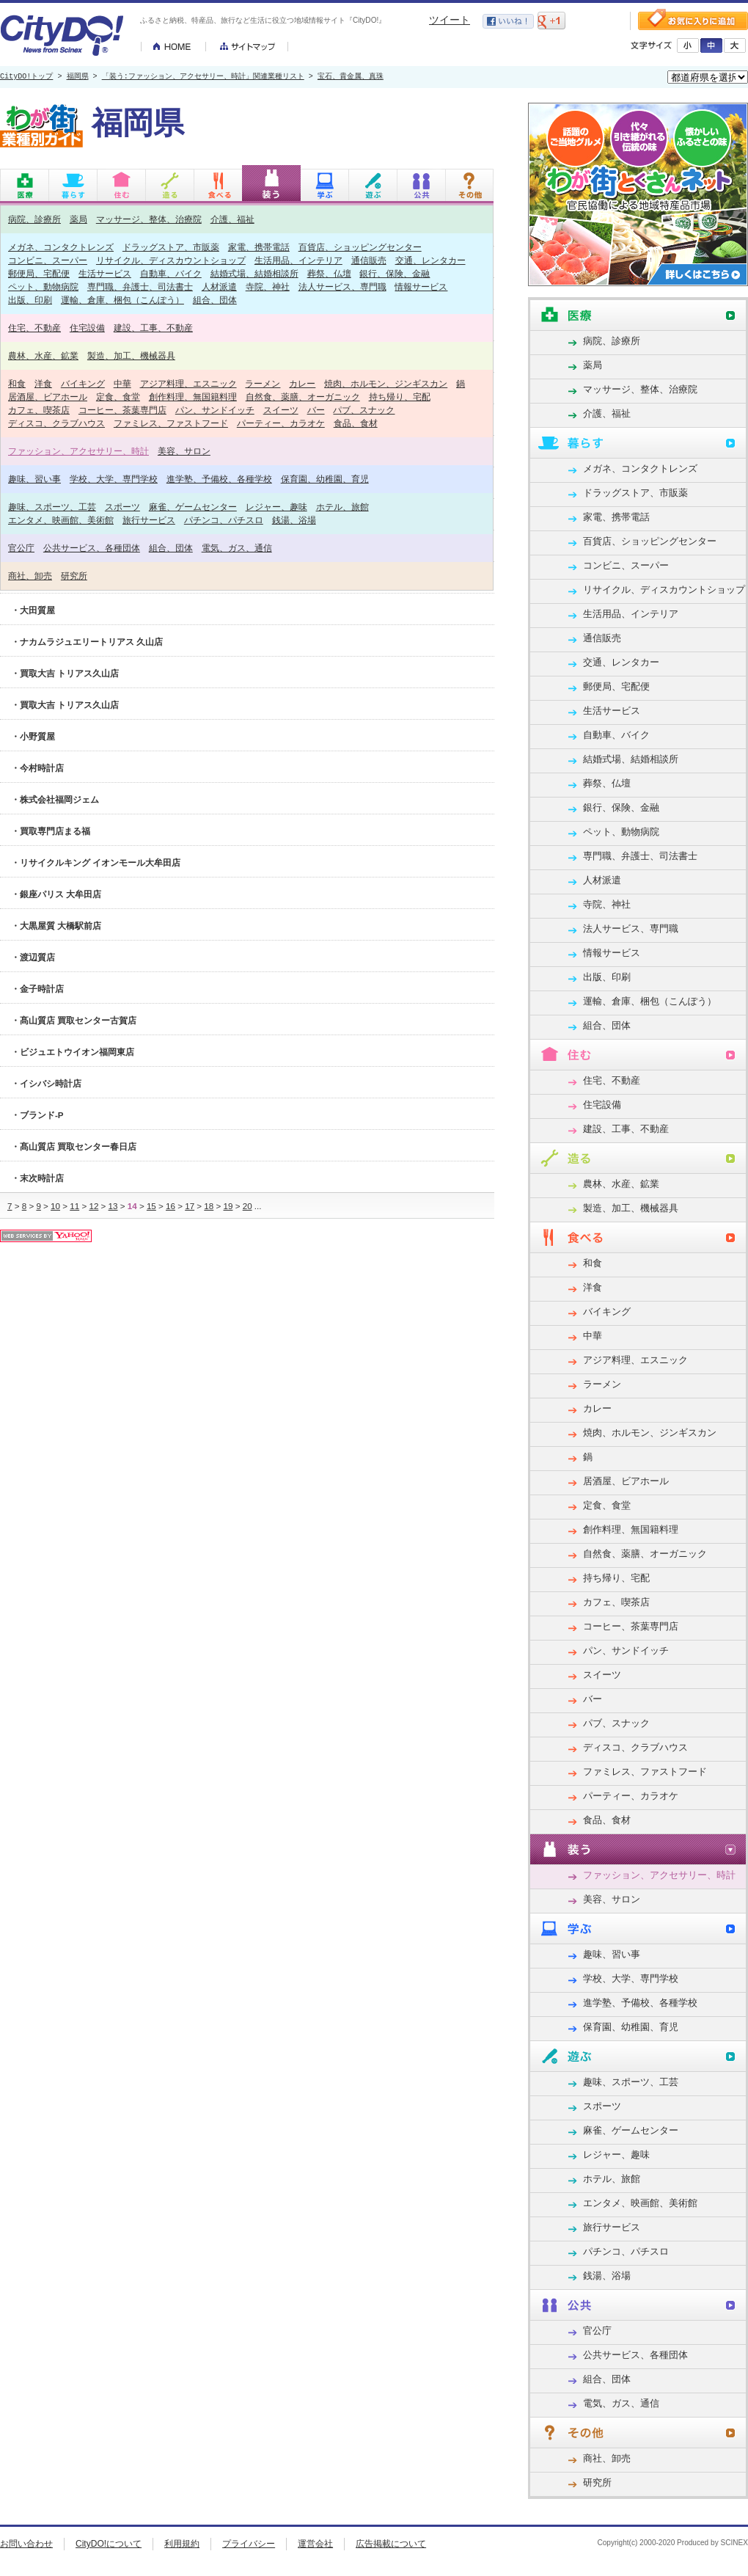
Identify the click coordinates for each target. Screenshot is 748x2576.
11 (74, 1206)
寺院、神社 (268, 286)
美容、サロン (184, 451)
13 (113, 1206)
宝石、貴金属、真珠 (351, 77)
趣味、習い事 (34, 479)
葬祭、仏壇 (329, 273)
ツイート (449, 20)
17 (189, 1206)
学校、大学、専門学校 (114, 479)
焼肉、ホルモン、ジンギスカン (385, 383)
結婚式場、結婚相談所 (254, 273)
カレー (302, 383)
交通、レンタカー (430, 260)
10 (55, 1206)
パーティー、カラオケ (281, 423)
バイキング (83, 383)
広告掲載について (391, 2544)
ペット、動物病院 (43, 286)
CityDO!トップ (26, 77)
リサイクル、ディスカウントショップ (171, 260)
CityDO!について (109, 2544)
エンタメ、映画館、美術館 (61, 520)
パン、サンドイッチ (214, 410)
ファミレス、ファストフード (171, 423)
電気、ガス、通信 (237, 547)
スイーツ (280, 410)
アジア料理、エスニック (188, 383)
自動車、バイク (171, 273)
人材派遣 (219, 286)
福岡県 (78, 77)
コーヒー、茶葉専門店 (122, 410)
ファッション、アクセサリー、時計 (78, 451)
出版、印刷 (30, 299)
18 (208, 1206)
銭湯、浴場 (294, 520)
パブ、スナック (364, 410)
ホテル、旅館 (342, 506)
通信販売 (368, 260)
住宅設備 (87, 327)
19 (228, 1206)
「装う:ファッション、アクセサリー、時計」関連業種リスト (203, 77)
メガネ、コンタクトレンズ (61, 247)
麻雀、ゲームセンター (193, 506)
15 (151, 1206)
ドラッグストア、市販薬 (170, 247)
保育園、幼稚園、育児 (325, 479)
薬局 (78, 219)
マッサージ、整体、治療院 (149, 219)
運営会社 (315, 2544)
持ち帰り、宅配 (399, 396)
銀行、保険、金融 (394, 273)
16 (170, 1206)
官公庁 (21, 547)
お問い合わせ (26, 2544)
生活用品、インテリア (298, 260)
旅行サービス (148, 520)
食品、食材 (356, 423)
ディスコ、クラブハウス (56, 423)
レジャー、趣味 (276, 506)
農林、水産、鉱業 (43, 355)
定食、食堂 (118, 396)
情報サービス (421, 286)
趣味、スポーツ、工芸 (52, 506)
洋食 (43, 383)
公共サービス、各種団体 (91, 547)
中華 (122, 383)
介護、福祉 (232, 219)
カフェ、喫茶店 (39, 410)
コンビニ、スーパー (47, 260)
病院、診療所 (34, 219)
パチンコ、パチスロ (223, 520)
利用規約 (181, 2544)
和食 (17, 383)
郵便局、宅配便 (39, 273)
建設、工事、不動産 (153, 327)
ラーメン (262, 383)
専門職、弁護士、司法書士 (140, 286)
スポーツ (122, 506)
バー (316, 410)
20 (247, 1206)
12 (93, 1206)
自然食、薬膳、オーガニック (303, 396)
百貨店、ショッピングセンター (360, 247)
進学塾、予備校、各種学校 (219, 479)
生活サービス (104, 273)
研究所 (74, 575)
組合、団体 (215, 299)
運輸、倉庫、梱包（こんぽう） (122, 299)
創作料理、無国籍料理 (193, 396)
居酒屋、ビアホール (47, 396)
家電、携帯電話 (259, 247)
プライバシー (248, 2544)
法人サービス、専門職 (342, 286)
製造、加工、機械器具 (131, 355)
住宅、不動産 (34, 327)
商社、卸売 (30, 575)
